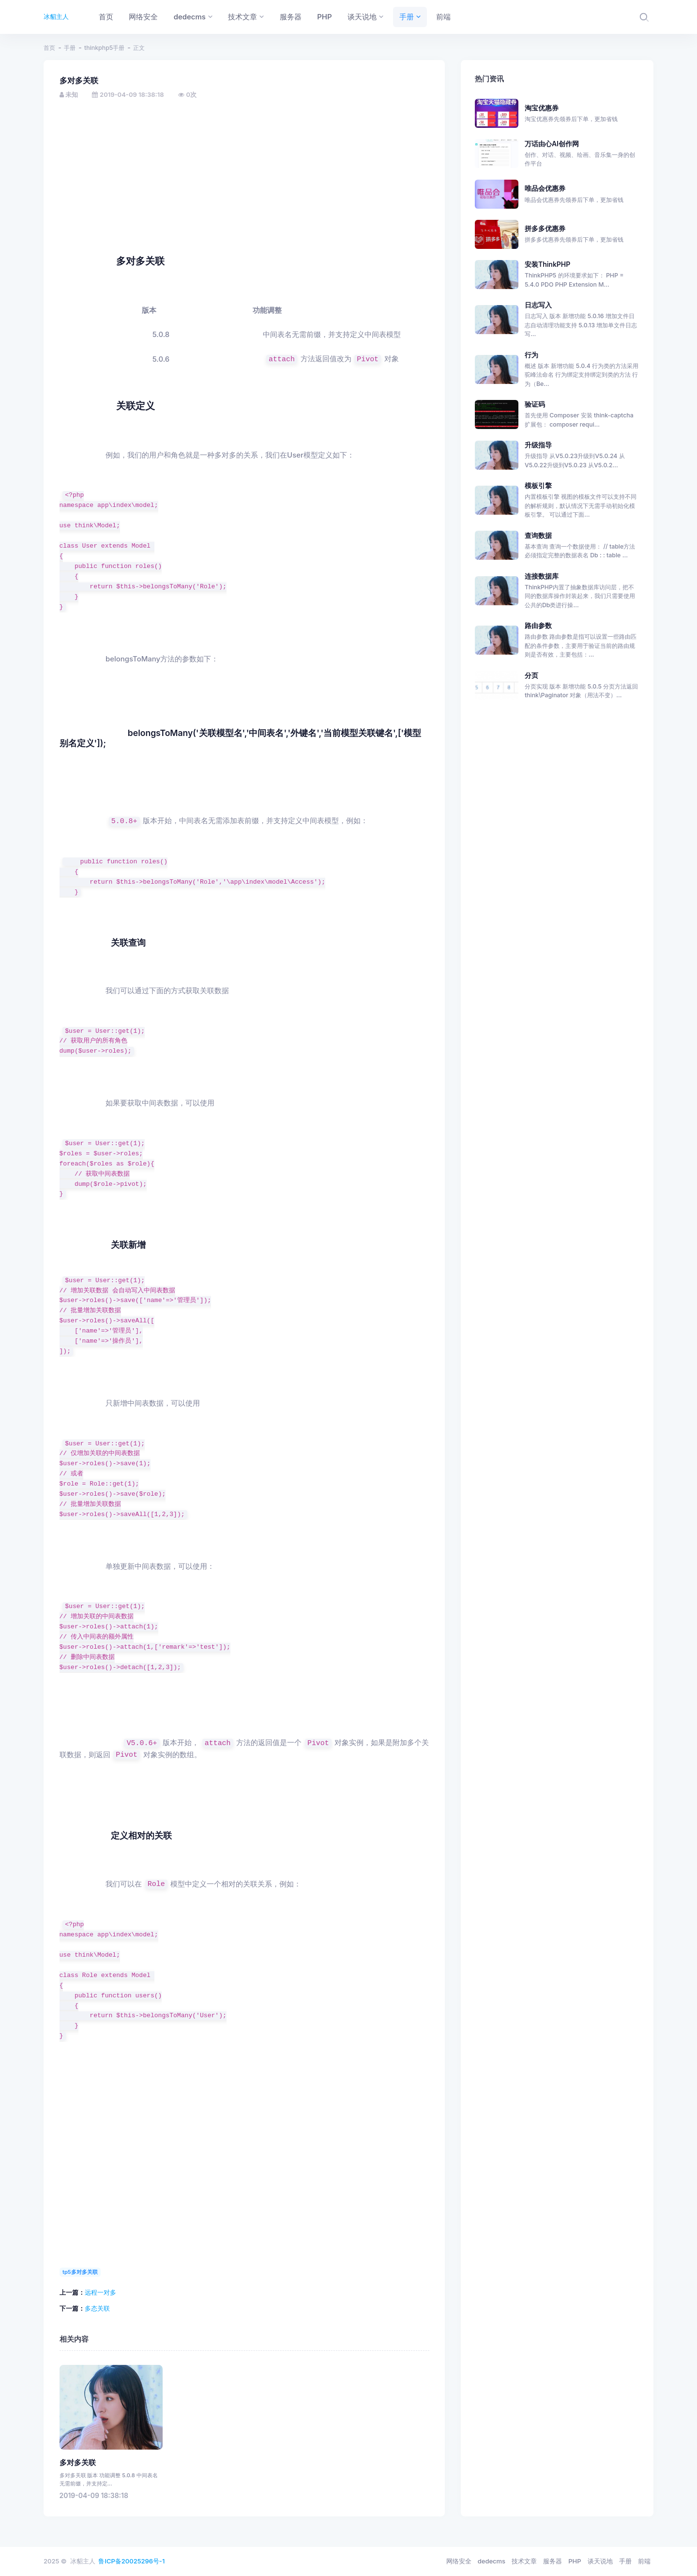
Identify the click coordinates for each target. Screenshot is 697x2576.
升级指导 (538, 445)
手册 (70, 47)
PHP (574, 2561)
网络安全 (458, 2561)
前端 (644, 2561)
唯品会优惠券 (582, 194)
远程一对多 (100, 2292)
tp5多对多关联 (80, 2272)
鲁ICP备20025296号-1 (131, 2561)
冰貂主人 (56, 16)
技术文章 (524, 2561)
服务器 (552, 2561)
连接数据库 (542, 576)
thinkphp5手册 (104, 47)
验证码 (535, 404)
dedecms (491, 2561)
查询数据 (538, 535)
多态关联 (97, 2308)
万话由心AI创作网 (582, 154)
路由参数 (538, 625)
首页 (49, 47)
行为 (531, 355)
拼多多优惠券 (582, 234)
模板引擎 (538, 485)
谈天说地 (600, 2561)
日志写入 (538, 305)
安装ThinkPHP (547, 264)
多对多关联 (78, 2462)
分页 (531, 675)
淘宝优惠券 (582, 114)
